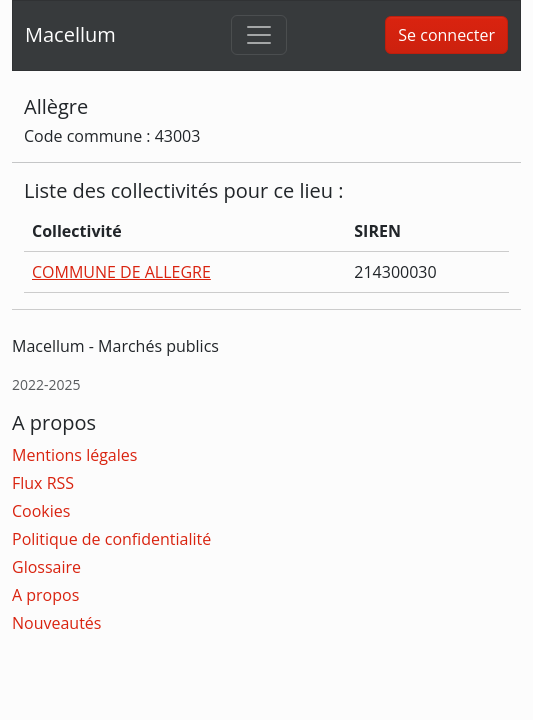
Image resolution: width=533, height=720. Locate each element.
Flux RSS (43, 483)
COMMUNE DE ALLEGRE (121, 272)
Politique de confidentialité (111, 539)
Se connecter (446, 35)
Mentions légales (74, 455)
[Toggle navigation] (259, 35)
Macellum (70, 34)
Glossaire (46, 567)
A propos (45, 595)
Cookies (41, 511)
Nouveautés (56, 623)
